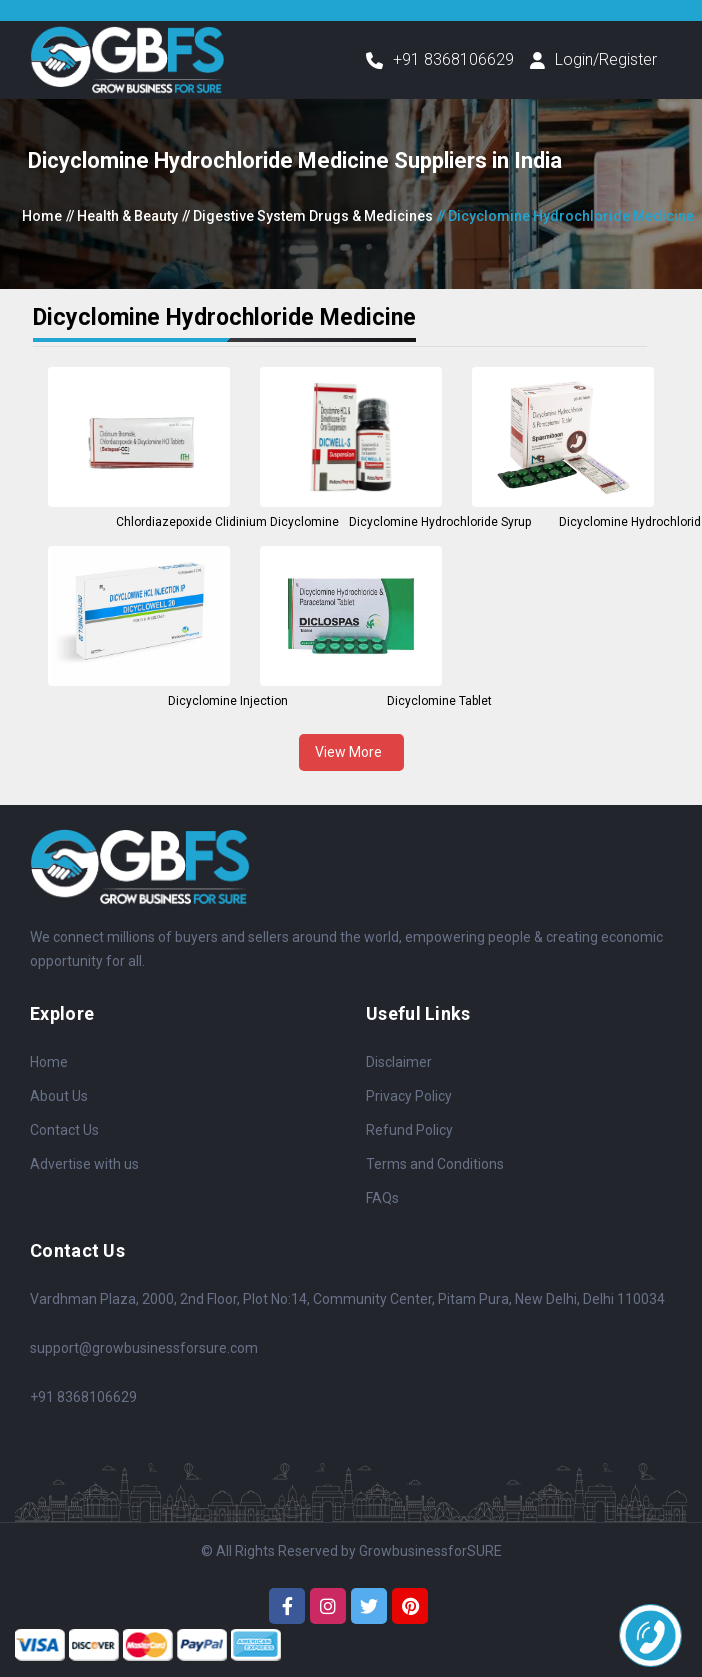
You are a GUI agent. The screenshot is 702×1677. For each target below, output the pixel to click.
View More (351, 752)
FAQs (382, 1198)
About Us (59, 1096)
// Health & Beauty (122, 216)
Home (42, 216)
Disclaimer (399, 1062)
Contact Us (64, 1130)
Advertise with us (84, 1164)
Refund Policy (409, 1130)
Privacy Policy (409, 1096)
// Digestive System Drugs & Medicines (307, 216)
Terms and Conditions (435, 1164)
